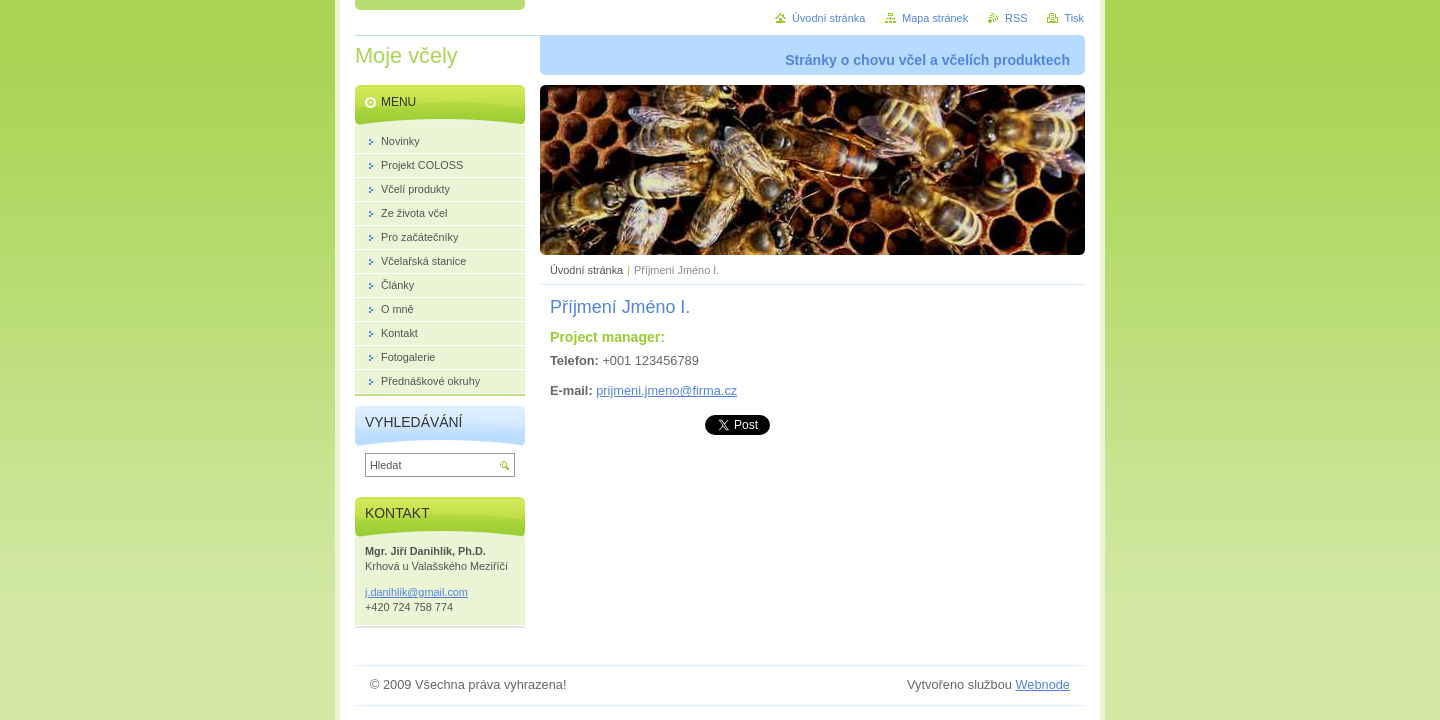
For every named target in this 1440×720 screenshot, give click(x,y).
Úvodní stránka (586, 270)
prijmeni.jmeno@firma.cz (666, 390)
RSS (1016, 18)
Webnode (1042, 684)
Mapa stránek (935, 18)
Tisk (1074, 18)
